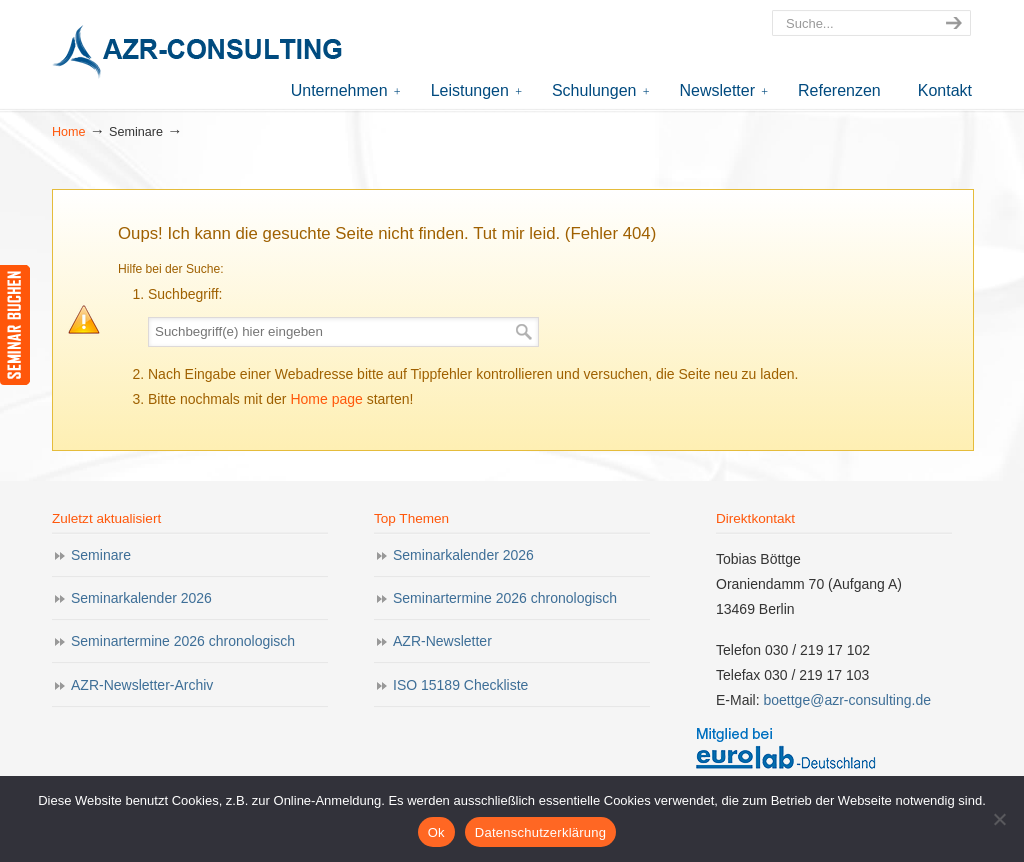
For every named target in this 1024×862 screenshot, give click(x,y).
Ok (436, 832)
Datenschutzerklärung (540, 832)
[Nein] (999, 819)
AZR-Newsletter (442, 641)
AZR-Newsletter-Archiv (142, 685)
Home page (326, 399)
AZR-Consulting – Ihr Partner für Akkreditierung (202, 53)
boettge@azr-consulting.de (847, 700)
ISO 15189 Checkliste (460, 685)
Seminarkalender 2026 (141, 598)
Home (69, 132)
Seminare (101, 555)
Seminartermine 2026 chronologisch (183, 641)
